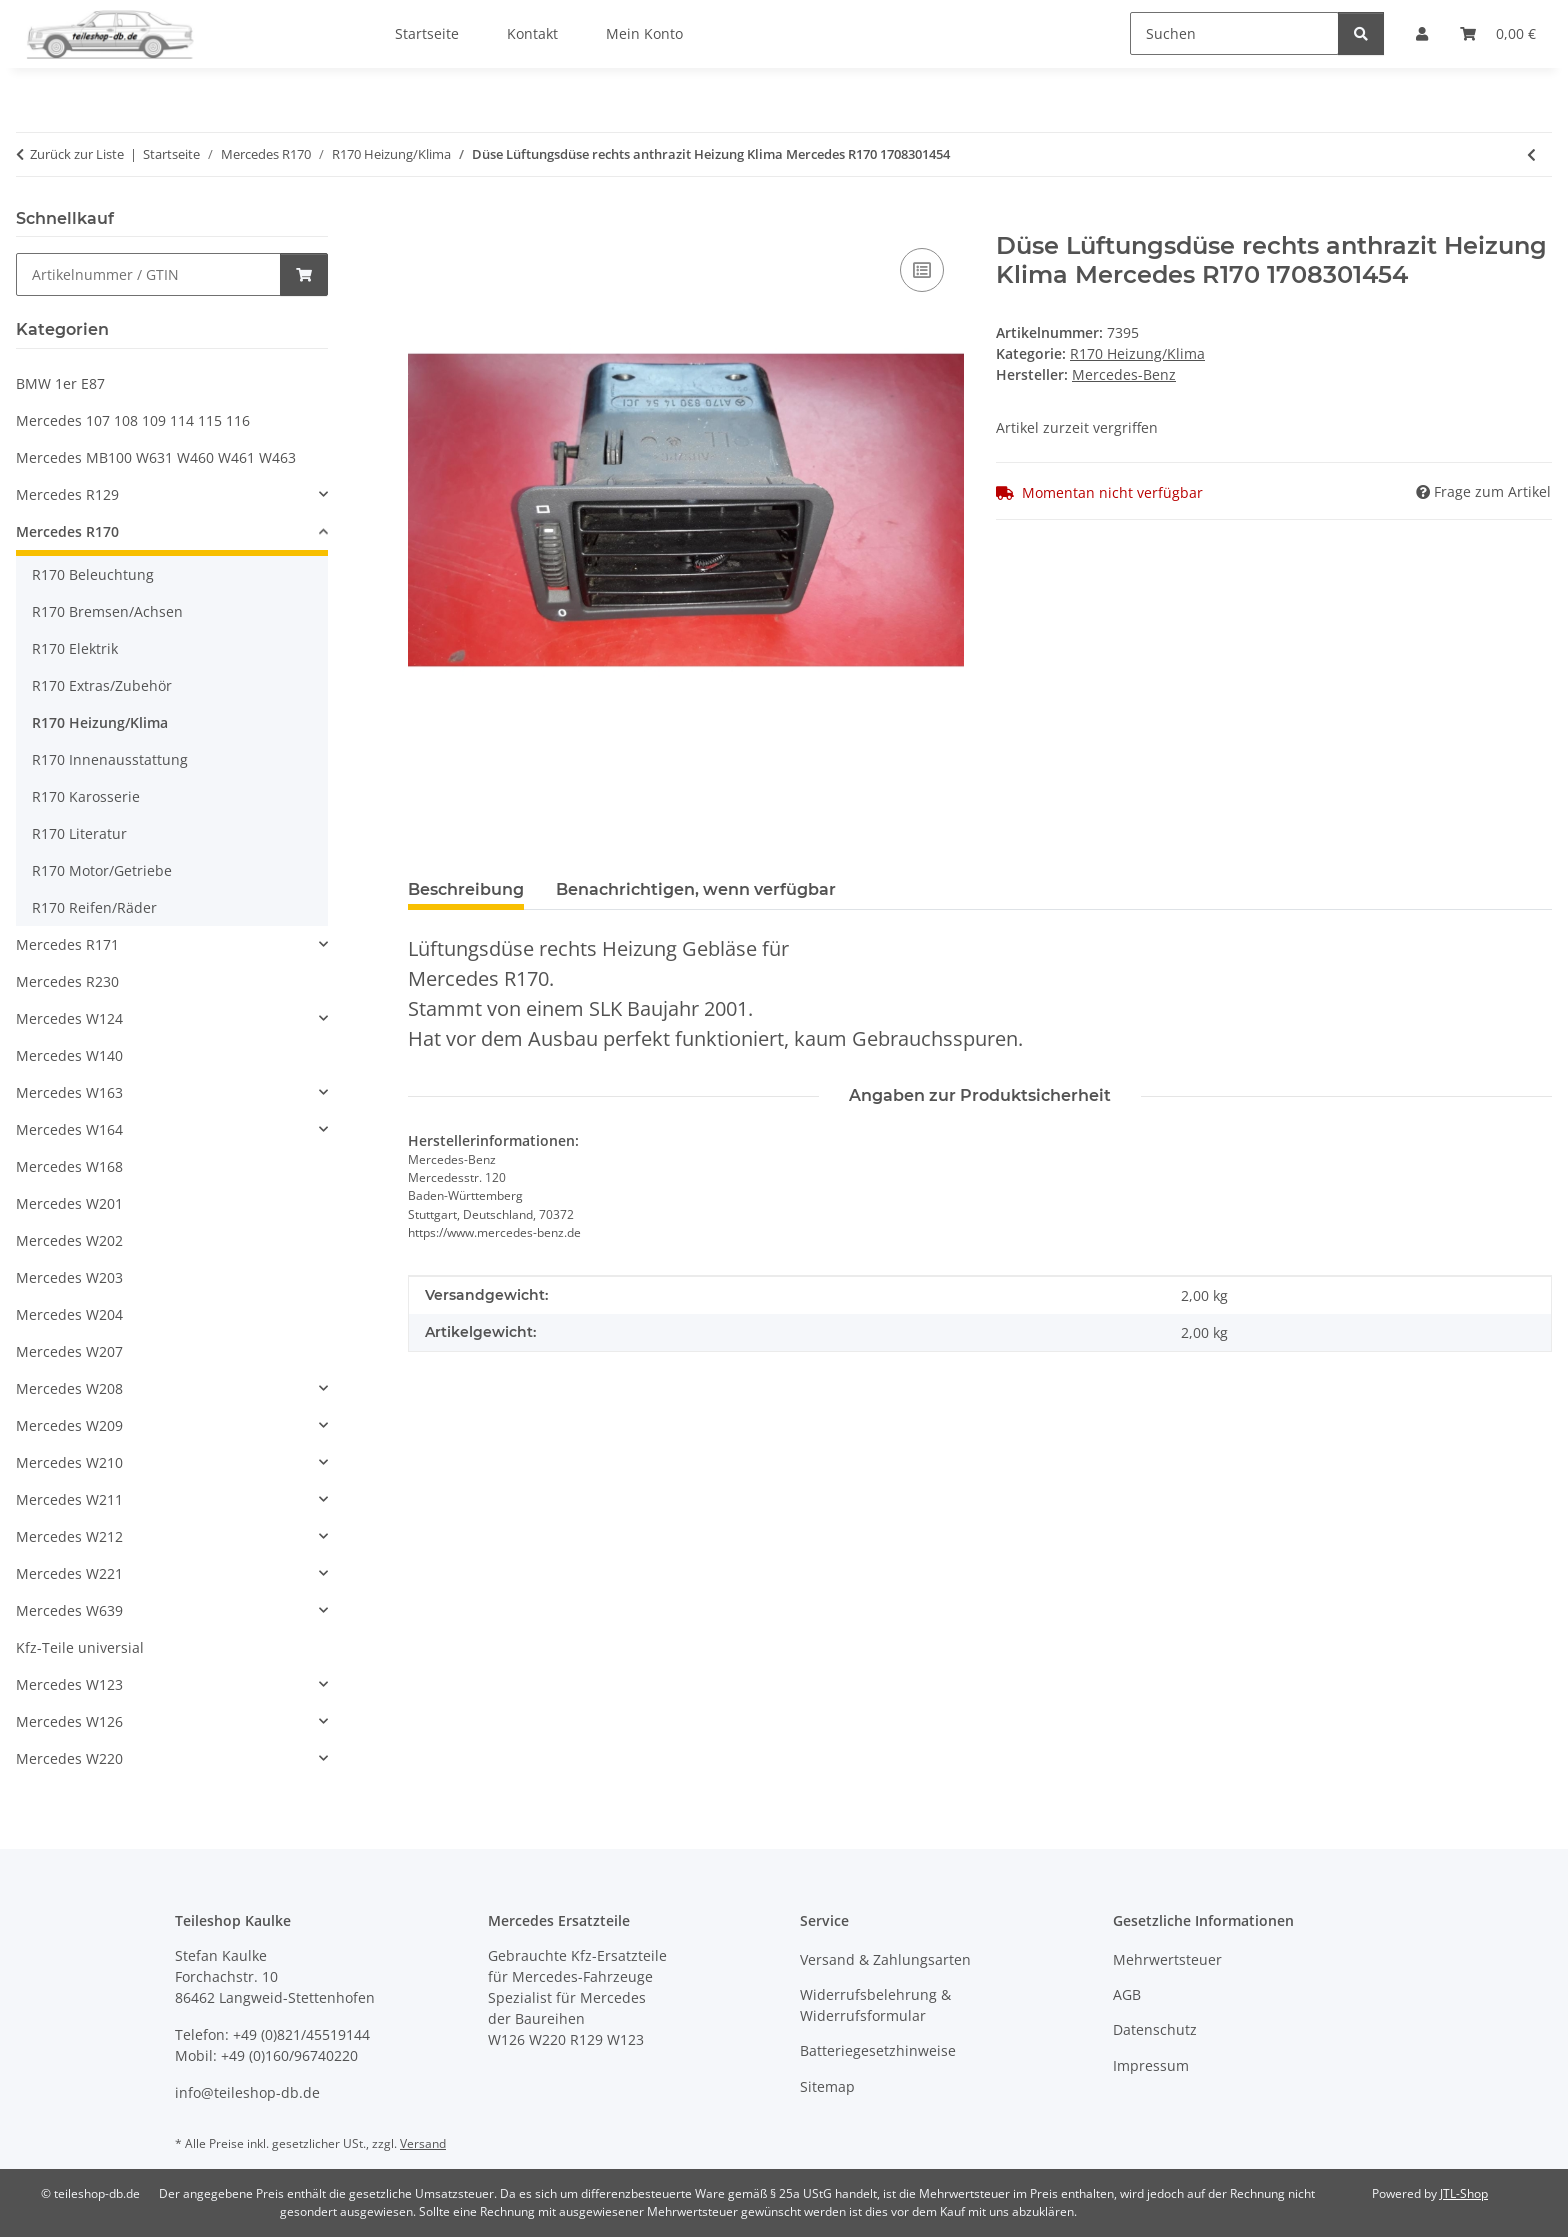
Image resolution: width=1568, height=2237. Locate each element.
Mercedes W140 (69, 1055)
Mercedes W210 (69, 1462)
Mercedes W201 (69, 1203)
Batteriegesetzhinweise (878, 2050)
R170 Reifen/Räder (94, 907)
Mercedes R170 (67, 531)
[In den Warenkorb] (424, 221)
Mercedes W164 (69, 1129)
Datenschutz (1155, 2029)
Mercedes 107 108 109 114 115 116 (133, 420)
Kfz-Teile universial (80, 1647)
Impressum (1151, 2065)
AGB (1127, 1994)
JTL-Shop (1464, 2193)
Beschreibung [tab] (466, 889)
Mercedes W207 (69, 1351)
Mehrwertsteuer (1167, 1959)
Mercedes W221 (69, 1573)
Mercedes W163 (69, 1092)
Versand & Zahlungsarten (885, 1959)
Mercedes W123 (69, 1684)
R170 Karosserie (86, 796)
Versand (423, 2143)
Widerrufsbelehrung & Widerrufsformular (875, 2005)
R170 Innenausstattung (110, 759)
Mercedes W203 (69, 1277)
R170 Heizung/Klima (1137, 353)
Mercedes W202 (69, 1240)
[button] (172, 494)
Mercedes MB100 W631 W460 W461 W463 (156, 457)
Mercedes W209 (69, 1425)
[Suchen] (1234, 33)
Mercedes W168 (69, 1166)
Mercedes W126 (69, 1721)
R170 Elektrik (75, 648)
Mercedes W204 (69, 1314)
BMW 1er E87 (60, 383)
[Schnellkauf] (148, 274)
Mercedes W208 (69, 1388)
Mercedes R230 (67, 981)
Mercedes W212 (69, 1536)
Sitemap (827, 2086)
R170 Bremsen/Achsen (107, 611)
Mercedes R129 (67, 494)
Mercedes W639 (69, 1610)
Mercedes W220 (69, 1758)
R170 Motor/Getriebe (102, 870)
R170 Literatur (79, 833)
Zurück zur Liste (77, 154)
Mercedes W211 (69, 1499)
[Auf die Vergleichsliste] (922, 270)
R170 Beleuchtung (93, 574)
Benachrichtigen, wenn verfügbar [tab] (696, 889)
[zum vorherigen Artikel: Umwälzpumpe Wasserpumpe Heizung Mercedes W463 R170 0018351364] (1531, 154)
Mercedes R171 (67, 944)
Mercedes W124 (69, 1018)
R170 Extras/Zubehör (102, 685)
